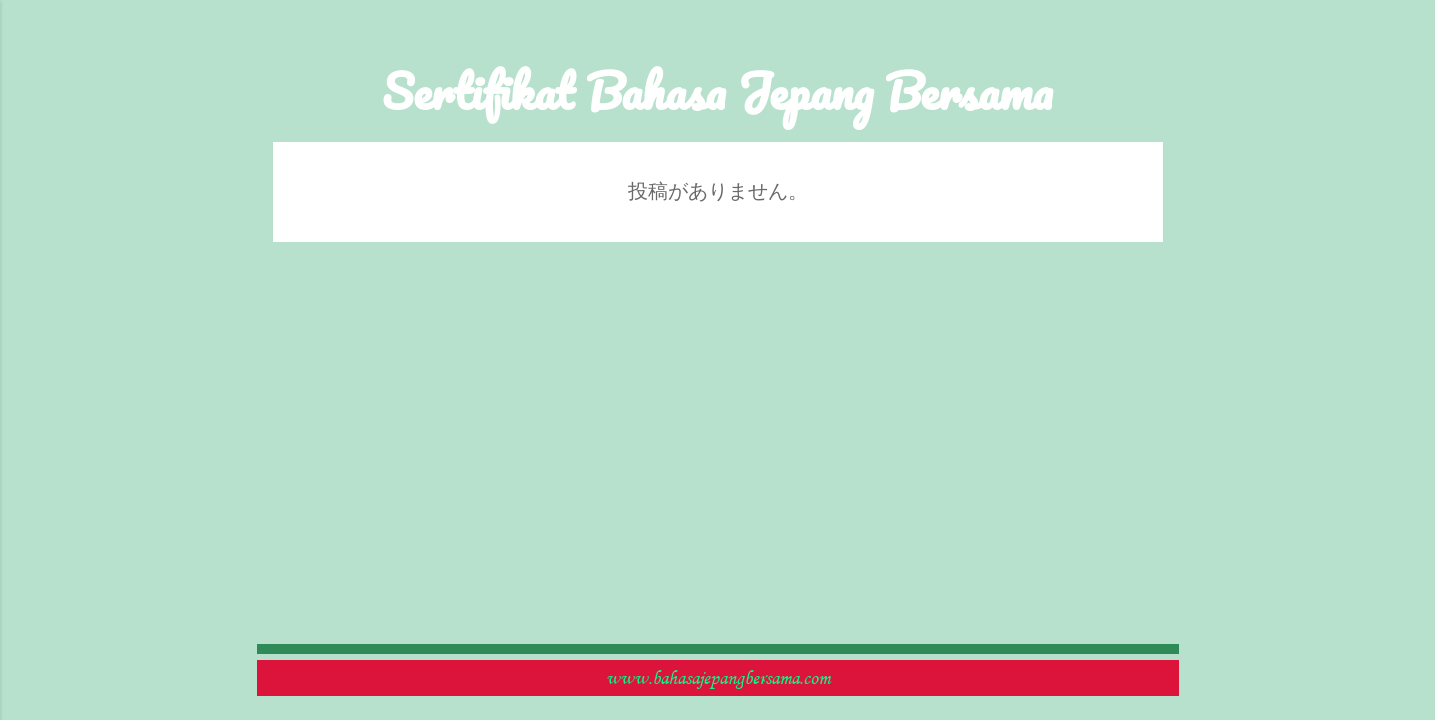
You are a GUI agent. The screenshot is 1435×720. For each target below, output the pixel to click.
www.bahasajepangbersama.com (718, 678)
